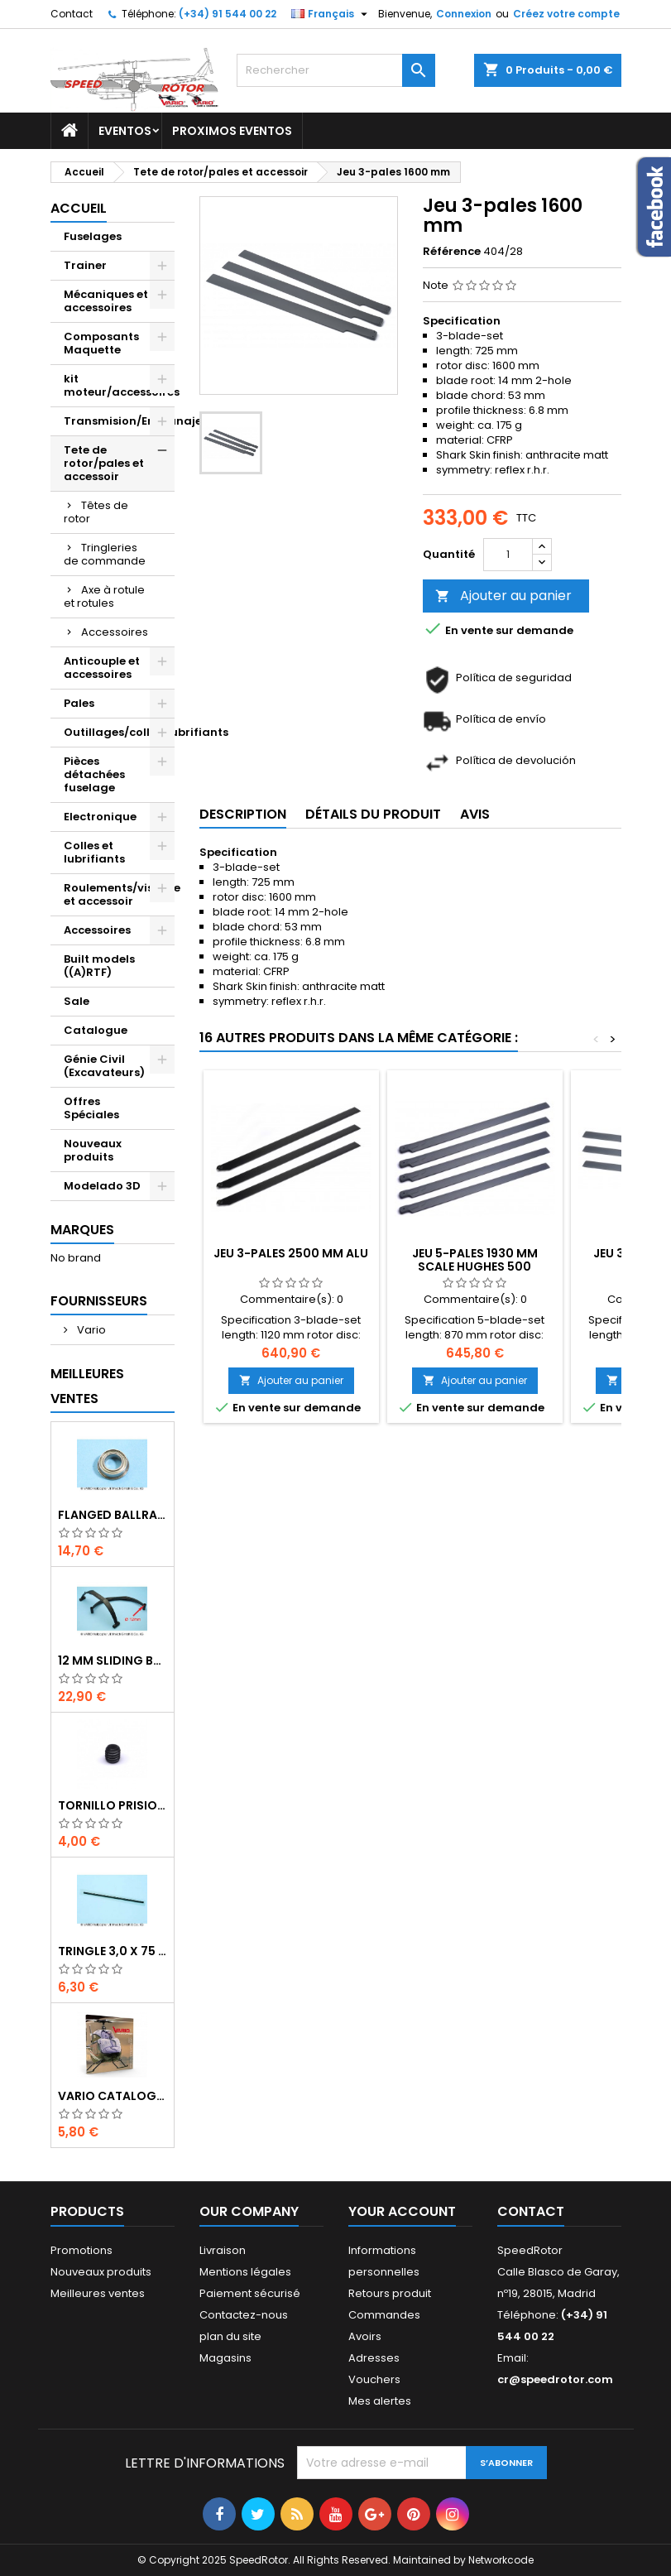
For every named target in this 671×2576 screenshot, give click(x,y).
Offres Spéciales (91, 1107)
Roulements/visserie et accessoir (119, 894)
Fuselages (93, 236)
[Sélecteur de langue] (331, 14)
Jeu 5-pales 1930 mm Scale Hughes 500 (475, 1260)
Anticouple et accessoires (102, 667)
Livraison (222, 2250)
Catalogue (95, 1030)
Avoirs (364, 2336)
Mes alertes (379, 2401)
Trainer (85, 265)
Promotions (81, 2250)
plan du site (230, 2336)
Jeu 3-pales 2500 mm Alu (290, 1253)
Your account (402, 2211)
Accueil (78, 208)
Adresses (374, 2358)
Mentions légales (245, 2272)
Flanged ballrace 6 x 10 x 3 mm (112, 1514)
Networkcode (501, 2560)
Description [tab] (242, 814)
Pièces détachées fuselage (94, 774)
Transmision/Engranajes (119, 421)
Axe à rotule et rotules (104, 596)
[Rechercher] (336, 70)
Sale (76, 1001)
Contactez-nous (243, 2315)
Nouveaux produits (93, 1150)
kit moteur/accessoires (119, 385)
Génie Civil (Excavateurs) (104, 1065)
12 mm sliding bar (112, 1660)
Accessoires (114, 632)
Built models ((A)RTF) (99, 965)
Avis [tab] (475, 814)
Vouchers (374, 2379)
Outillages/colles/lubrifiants (119, 732)
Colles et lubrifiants (94, 852)
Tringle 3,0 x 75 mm (112, 1951)
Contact (71, 14)
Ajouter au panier (503, 595)
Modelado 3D (102, 1186)
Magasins (225, 2358)
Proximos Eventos (232, 131)
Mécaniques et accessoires (106, 300)
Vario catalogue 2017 (112, 2096)
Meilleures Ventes (87, 1386)
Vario (90, 1330)
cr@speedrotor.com (555, 2379)
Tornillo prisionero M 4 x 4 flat (112, 1805)
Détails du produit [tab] (373, 814)
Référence (452, 251)
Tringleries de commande (105, 554)
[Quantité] (508, 554)
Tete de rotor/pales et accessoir (104, 463)
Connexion (463, 14)
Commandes (384, 2315)
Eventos (124, 131)
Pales (79, 703)
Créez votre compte (566, 14)
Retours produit (389, 2293)
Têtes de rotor (96, 511)
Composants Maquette (101, 343)
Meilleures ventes (97, 2293)
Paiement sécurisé (249, 2293)
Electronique (100, 816)
